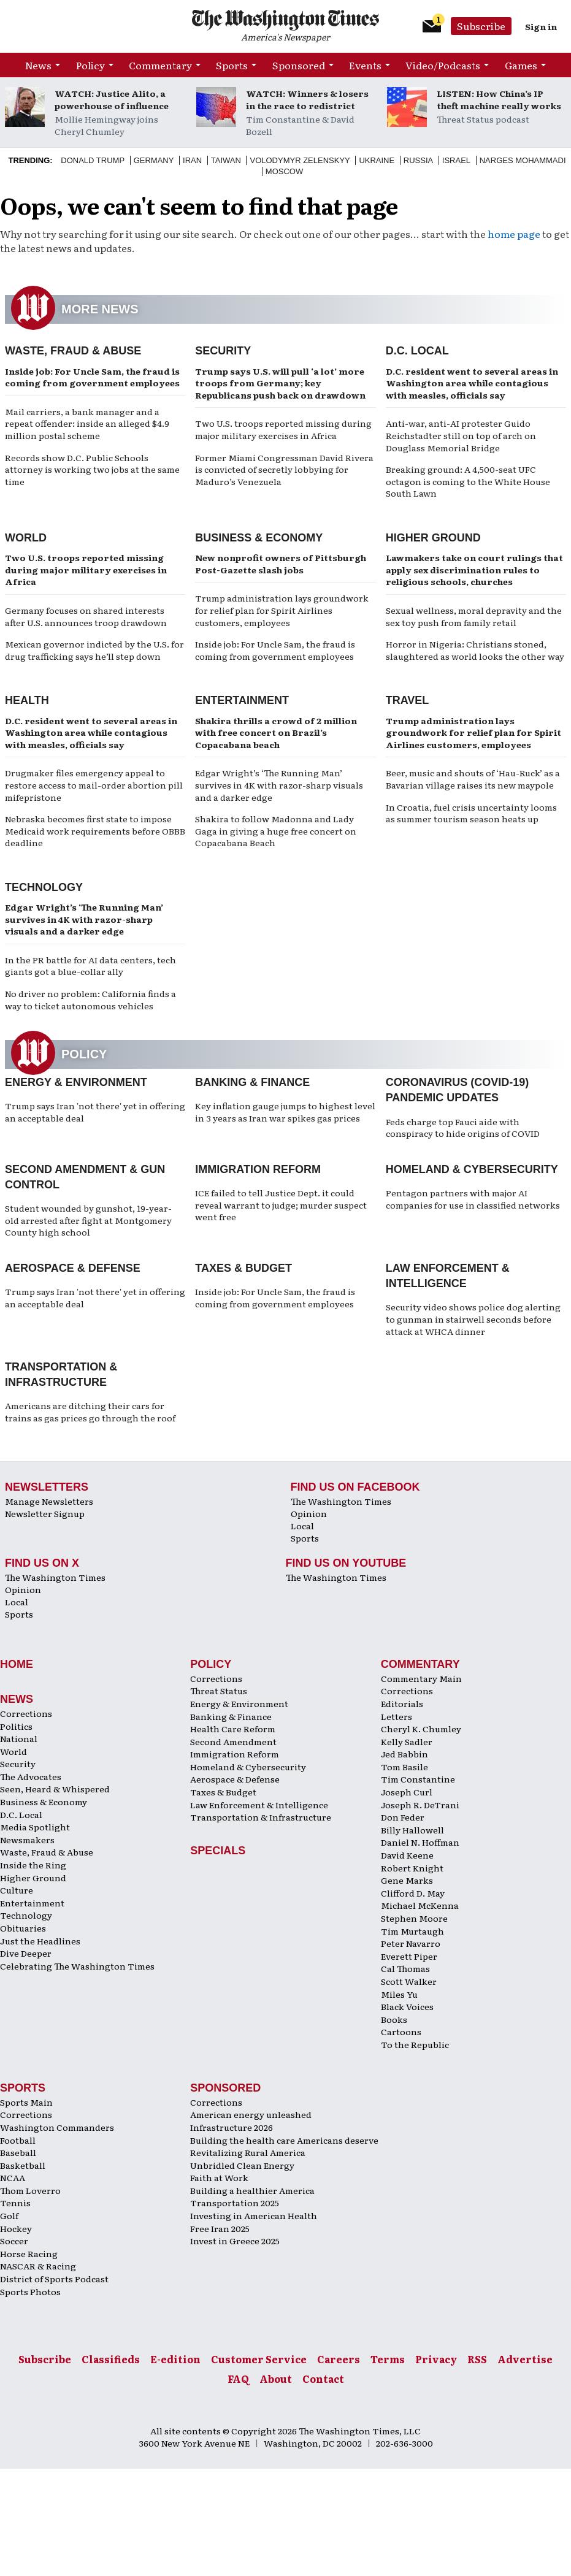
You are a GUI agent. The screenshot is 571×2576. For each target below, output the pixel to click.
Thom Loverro (30, 2190)
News (38, 65)
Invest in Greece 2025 (235, 2240)
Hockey (16, 2228)
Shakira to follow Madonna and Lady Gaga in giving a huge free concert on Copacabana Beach (275, 830)
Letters (396, 1716)
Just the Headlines (40, 1941)
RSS (477, 2359)
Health (27, 700)
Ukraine (376, 160)
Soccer (14, 2240)
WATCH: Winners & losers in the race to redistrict (307, 99)
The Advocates (30, 1776)
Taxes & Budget (243, 1268)
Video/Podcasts (442, 65)
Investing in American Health (253, 2215)
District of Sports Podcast (54, 2278)
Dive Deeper (26, 1953)
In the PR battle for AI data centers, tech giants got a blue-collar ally (90, 966)
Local (302, 1525)
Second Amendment (233, 1741)
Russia (418, 160)
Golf (9, 2215)
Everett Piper (409, 1956)
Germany (154, 160)
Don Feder (402, 1817)
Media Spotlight (35, 1827)
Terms (387, 2359)
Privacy (436, 2359)
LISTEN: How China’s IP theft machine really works (499, 99)
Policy (90, 65)
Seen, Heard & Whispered (55, 1789)
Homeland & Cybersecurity (472, 1169)
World (26, 538)
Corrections (26, 1713)
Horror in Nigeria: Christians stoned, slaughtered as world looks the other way (475, 650)
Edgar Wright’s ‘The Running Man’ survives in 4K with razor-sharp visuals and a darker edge (279, 784)
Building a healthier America (252, 2190)
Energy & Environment (76, 1082)
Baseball (18, 2152)
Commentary (160, 65)
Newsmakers (27, 1839)
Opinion (309, 1513)
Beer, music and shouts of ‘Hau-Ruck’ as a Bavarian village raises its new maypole (473, 778)
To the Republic (415, 2044)
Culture (16, 1890)
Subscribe (481, 25)
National (18, 1738)
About (275, 2378)
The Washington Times (341, 1501)
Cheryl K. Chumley (421, 1728)
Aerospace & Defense (72, 1268)
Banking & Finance (252, 1082)
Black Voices (407, 2006)
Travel (407, 700)
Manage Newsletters (49, 1501)
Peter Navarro (410, 1943)
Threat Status (218, 1690)
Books (394, 2019)
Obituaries (23, 1928)
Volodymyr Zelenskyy (300, 160)
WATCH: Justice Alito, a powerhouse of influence (112, 99)
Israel (456, 160)
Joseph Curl (406, 1792)
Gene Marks (407, 1880)
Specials (217, 1850)
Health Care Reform (232, 1728)
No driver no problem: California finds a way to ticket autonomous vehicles (90, 999)
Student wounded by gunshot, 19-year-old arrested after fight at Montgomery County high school (88, 1220)
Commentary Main (421, 1678)
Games (521, 65)
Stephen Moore (414, 1918)
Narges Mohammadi (523, 160)
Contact (323, 2378)
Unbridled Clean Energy (242, 2165)
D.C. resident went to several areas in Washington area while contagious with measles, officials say (472, 383)
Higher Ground (433, 538)
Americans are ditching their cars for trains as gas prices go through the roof (90, 1411)
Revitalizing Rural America (247, 2152)
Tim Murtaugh (412, 1931)
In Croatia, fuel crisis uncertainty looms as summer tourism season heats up (471, 813)
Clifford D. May (413, 1893)
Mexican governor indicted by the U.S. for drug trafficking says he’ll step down (94, 650)
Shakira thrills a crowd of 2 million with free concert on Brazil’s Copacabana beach (276, 732)
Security (223, 351)
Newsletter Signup (45, 1513)
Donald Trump (93, 160)
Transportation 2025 (234, 2202)
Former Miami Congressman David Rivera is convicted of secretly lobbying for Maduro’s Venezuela (284, 469)
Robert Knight (412, 1868)
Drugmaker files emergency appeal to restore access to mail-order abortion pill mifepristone (94, 784)
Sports (232, 65)
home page (514, 233)
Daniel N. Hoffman (420, 1842)
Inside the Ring (33, 1865)
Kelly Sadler (406, 1741)
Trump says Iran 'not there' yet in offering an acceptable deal (95, 1111)
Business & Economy (259, 538)
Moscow (284, 171)
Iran (192, 160)
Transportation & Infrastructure (260, 1817)
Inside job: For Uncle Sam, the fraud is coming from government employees (92, 377)
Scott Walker (409, 1981)
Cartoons (401, 2031)
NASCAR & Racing (38, 2266)
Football (18, 2140)
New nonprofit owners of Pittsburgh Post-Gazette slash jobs (280, 563)
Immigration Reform (258, 1169)
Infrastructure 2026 (231, 2127)
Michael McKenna (420, 1905)
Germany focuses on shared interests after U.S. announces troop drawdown (86, 616)
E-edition (175, 2359)
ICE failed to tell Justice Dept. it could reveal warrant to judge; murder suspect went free (281, 1205)
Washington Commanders (57, 2127)
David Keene (407, 1855)
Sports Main (26, 2102)
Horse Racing (29, 2253)
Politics (16, 1726)
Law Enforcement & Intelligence (259, 1804)
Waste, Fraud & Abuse (73, 351)
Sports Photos (30, 2291)
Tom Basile (404, 1766)
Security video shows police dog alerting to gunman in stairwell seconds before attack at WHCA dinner (473, 1319)
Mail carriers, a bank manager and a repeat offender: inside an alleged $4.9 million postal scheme (87, 423)
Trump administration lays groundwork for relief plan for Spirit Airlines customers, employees (282, 610)
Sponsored (298, 65)
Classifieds (111, 2359)
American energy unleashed (251, 2114)
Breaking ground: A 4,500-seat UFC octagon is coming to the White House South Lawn (468, 481)
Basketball (22, 2165)
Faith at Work (219, 2177)
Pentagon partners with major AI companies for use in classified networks (473, 1199)
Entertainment (242, 700)
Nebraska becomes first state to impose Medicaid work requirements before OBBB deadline (95, 830)
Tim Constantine (418, 1779)
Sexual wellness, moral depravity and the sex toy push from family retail (474, 616)
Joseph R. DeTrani (420, 1804)
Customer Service (259, 2359)
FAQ (238, 2378)
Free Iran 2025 (220, 2228)
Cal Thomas (405, 1968)
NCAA (12, 2177)
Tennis (15, 2202)
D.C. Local (417, 351)
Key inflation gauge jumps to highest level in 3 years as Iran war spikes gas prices (285, 1111)
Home (16, 1664)
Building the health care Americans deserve (284, 2140)
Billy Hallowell (412, 1830)
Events (365, 65)
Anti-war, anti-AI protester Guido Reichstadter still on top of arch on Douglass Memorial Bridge (461, 435)
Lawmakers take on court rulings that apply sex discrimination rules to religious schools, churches (474, 569)
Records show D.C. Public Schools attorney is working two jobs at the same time (92, 469)
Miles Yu (399, 1994)
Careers (338, 2359)
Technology (44, 887)
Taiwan (226, 160)
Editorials (402, 1703)
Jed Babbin (404, 1754)
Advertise (525, 2359)
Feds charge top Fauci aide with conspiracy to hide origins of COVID (463, 1127)
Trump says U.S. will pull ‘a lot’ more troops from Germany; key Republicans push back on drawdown (280, 383)
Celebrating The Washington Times (77, 1966)
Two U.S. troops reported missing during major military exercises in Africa (283, 429)
